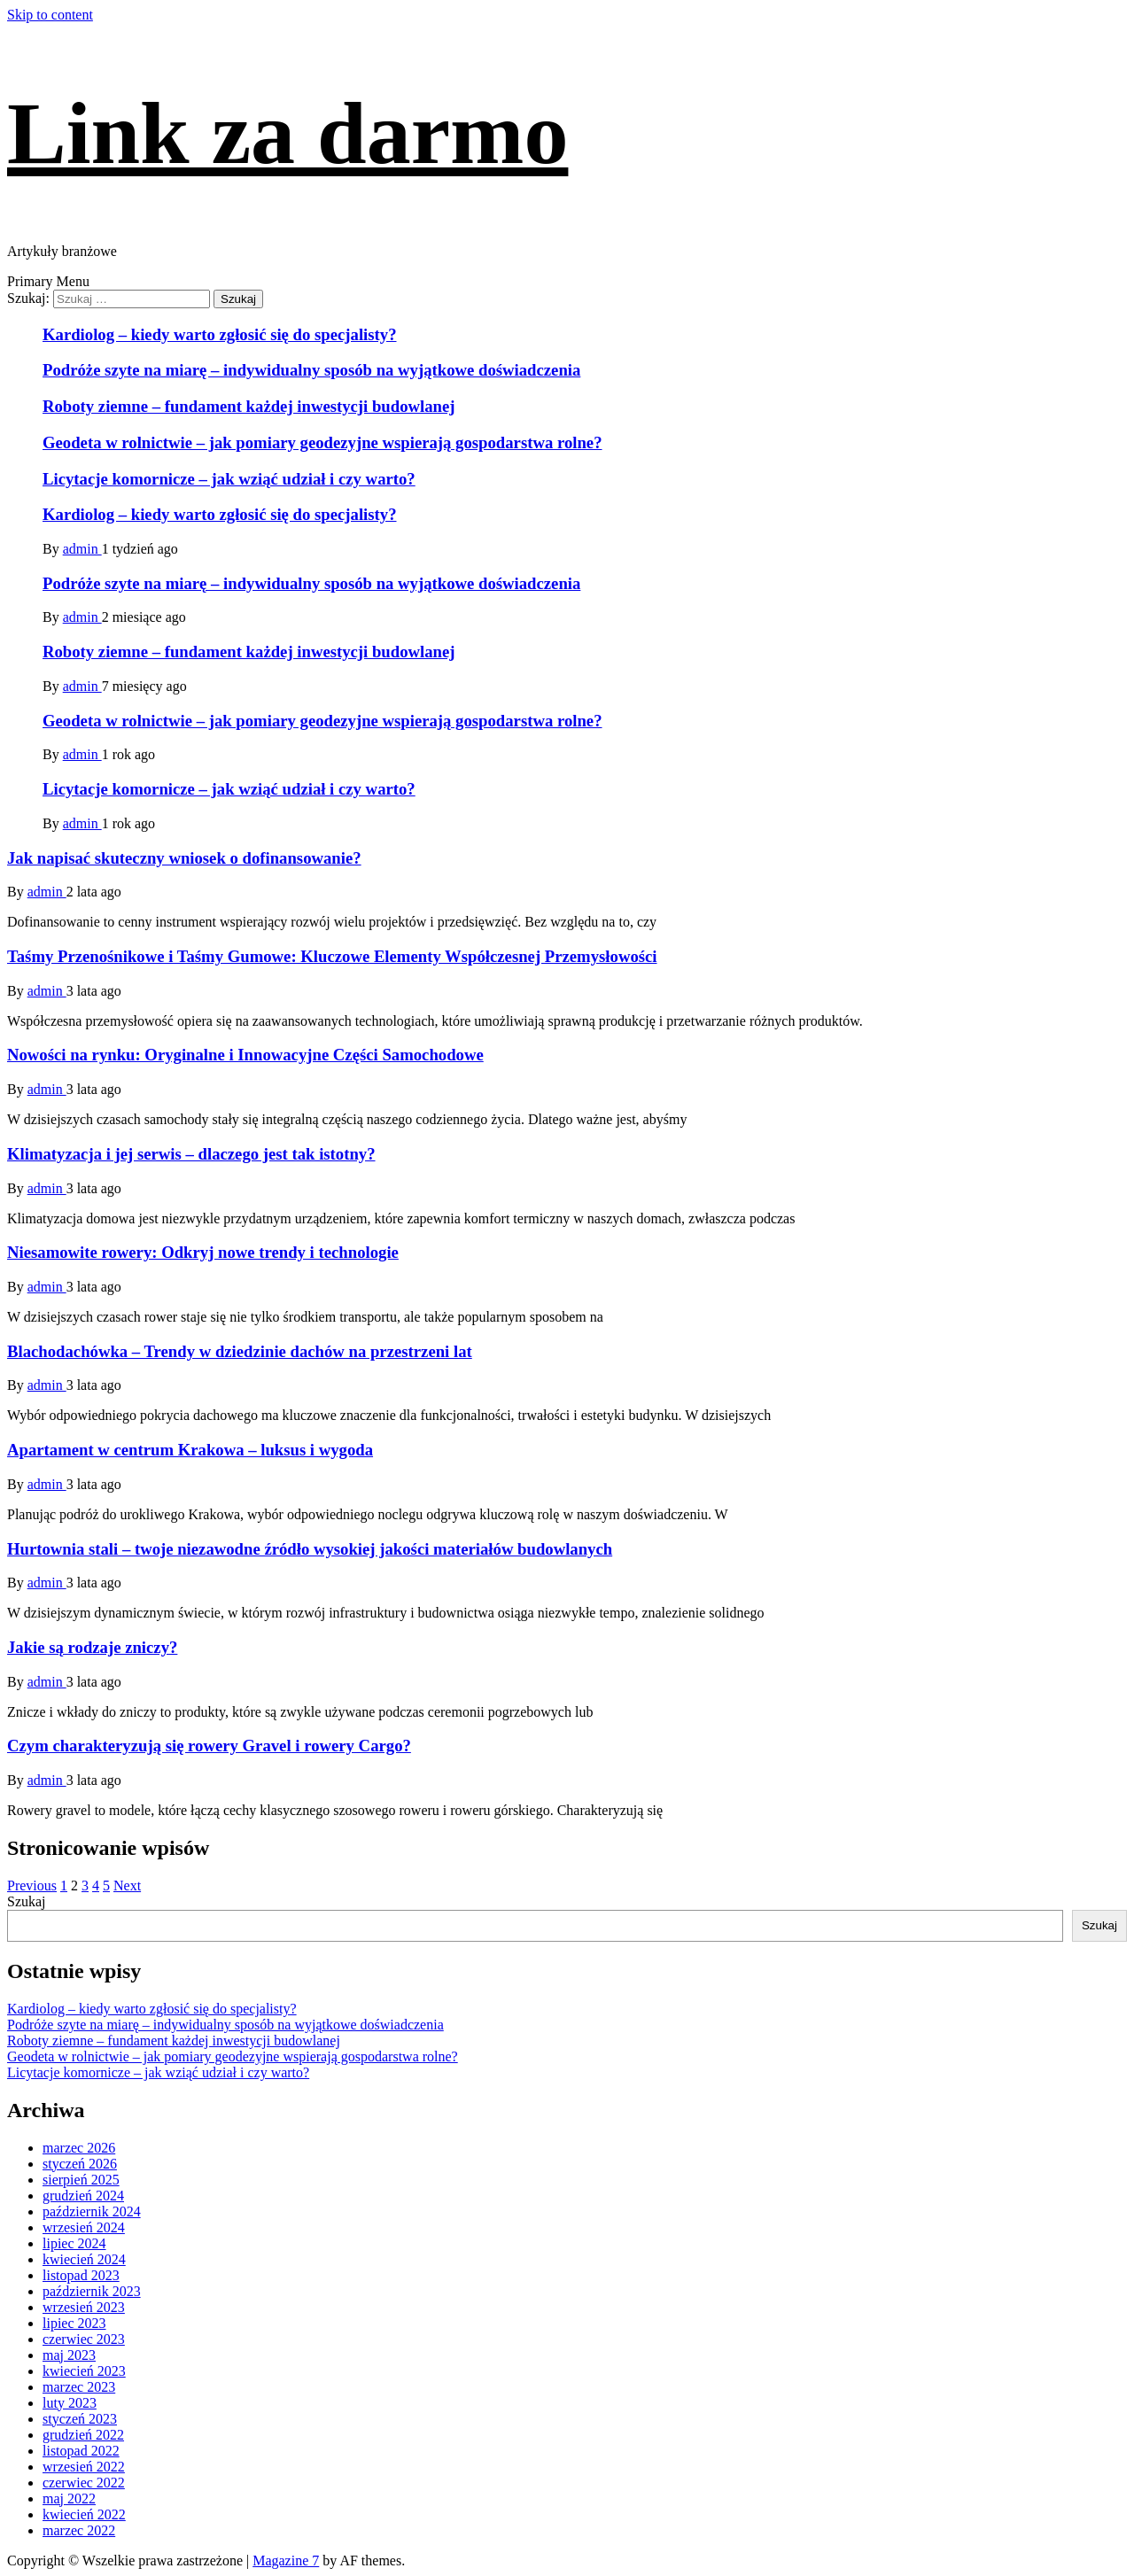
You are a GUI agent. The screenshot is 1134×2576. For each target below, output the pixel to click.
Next (127, 1885)
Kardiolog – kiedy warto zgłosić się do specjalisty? (220, 334)
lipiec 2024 (74, 2243)
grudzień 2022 (83, 2434)
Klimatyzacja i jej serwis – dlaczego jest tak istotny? (191, 1153)
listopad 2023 (81, 2275)
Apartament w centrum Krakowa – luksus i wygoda (190, 1449)
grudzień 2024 (83, 2195)
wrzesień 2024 (84, 2227)
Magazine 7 (285, 2560)
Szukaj (26, 1901)
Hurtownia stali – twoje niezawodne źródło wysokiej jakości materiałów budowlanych (309, 1549)
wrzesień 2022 (84, 2466)
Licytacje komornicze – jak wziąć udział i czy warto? (229, 478)
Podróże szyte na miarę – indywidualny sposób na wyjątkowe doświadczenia (311, 370)
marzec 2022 (79, 2530)
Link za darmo (287, 133)
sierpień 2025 (81, 2179)
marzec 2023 (79, 2386)
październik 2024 (92, 2211)
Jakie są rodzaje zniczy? (92, 1647)
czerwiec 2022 (84, 2482)
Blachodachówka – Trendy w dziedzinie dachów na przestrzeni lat (239, 1351)
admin (82, 548)
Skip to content (50, 14)
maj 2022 (69, 2498)
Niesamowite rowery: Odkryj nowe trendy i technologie (203, 1252)
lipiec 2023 (74, 2323)
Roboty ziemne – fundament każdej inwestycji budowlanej (249, 406)
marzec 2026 (79, 2147)
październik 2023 (92, 2291)
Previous (32, 1885)
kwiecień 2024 (84, 2259)
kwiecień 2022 (84, 2514)
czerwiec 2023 (84, 2339)
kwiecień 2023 (84, 2370)
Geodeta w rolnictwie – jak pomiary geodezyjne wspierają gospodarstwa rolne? (322, 442)
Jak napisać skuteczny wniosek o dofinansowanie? (184, 858)
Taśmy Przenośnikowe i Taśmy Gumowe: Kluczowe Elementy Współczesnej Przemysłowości (332, 956)
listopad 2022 (81, 2450)
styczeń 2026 (80, 2163)
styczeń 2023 (80, 2418)
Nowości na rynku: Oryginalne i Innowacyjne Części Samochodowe (245, 1054)
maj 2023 (69, 2355)
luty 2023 (70, 2402)
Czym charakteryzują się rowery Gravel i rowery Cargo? (209, 1745)
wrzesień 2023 (84, 2307)
